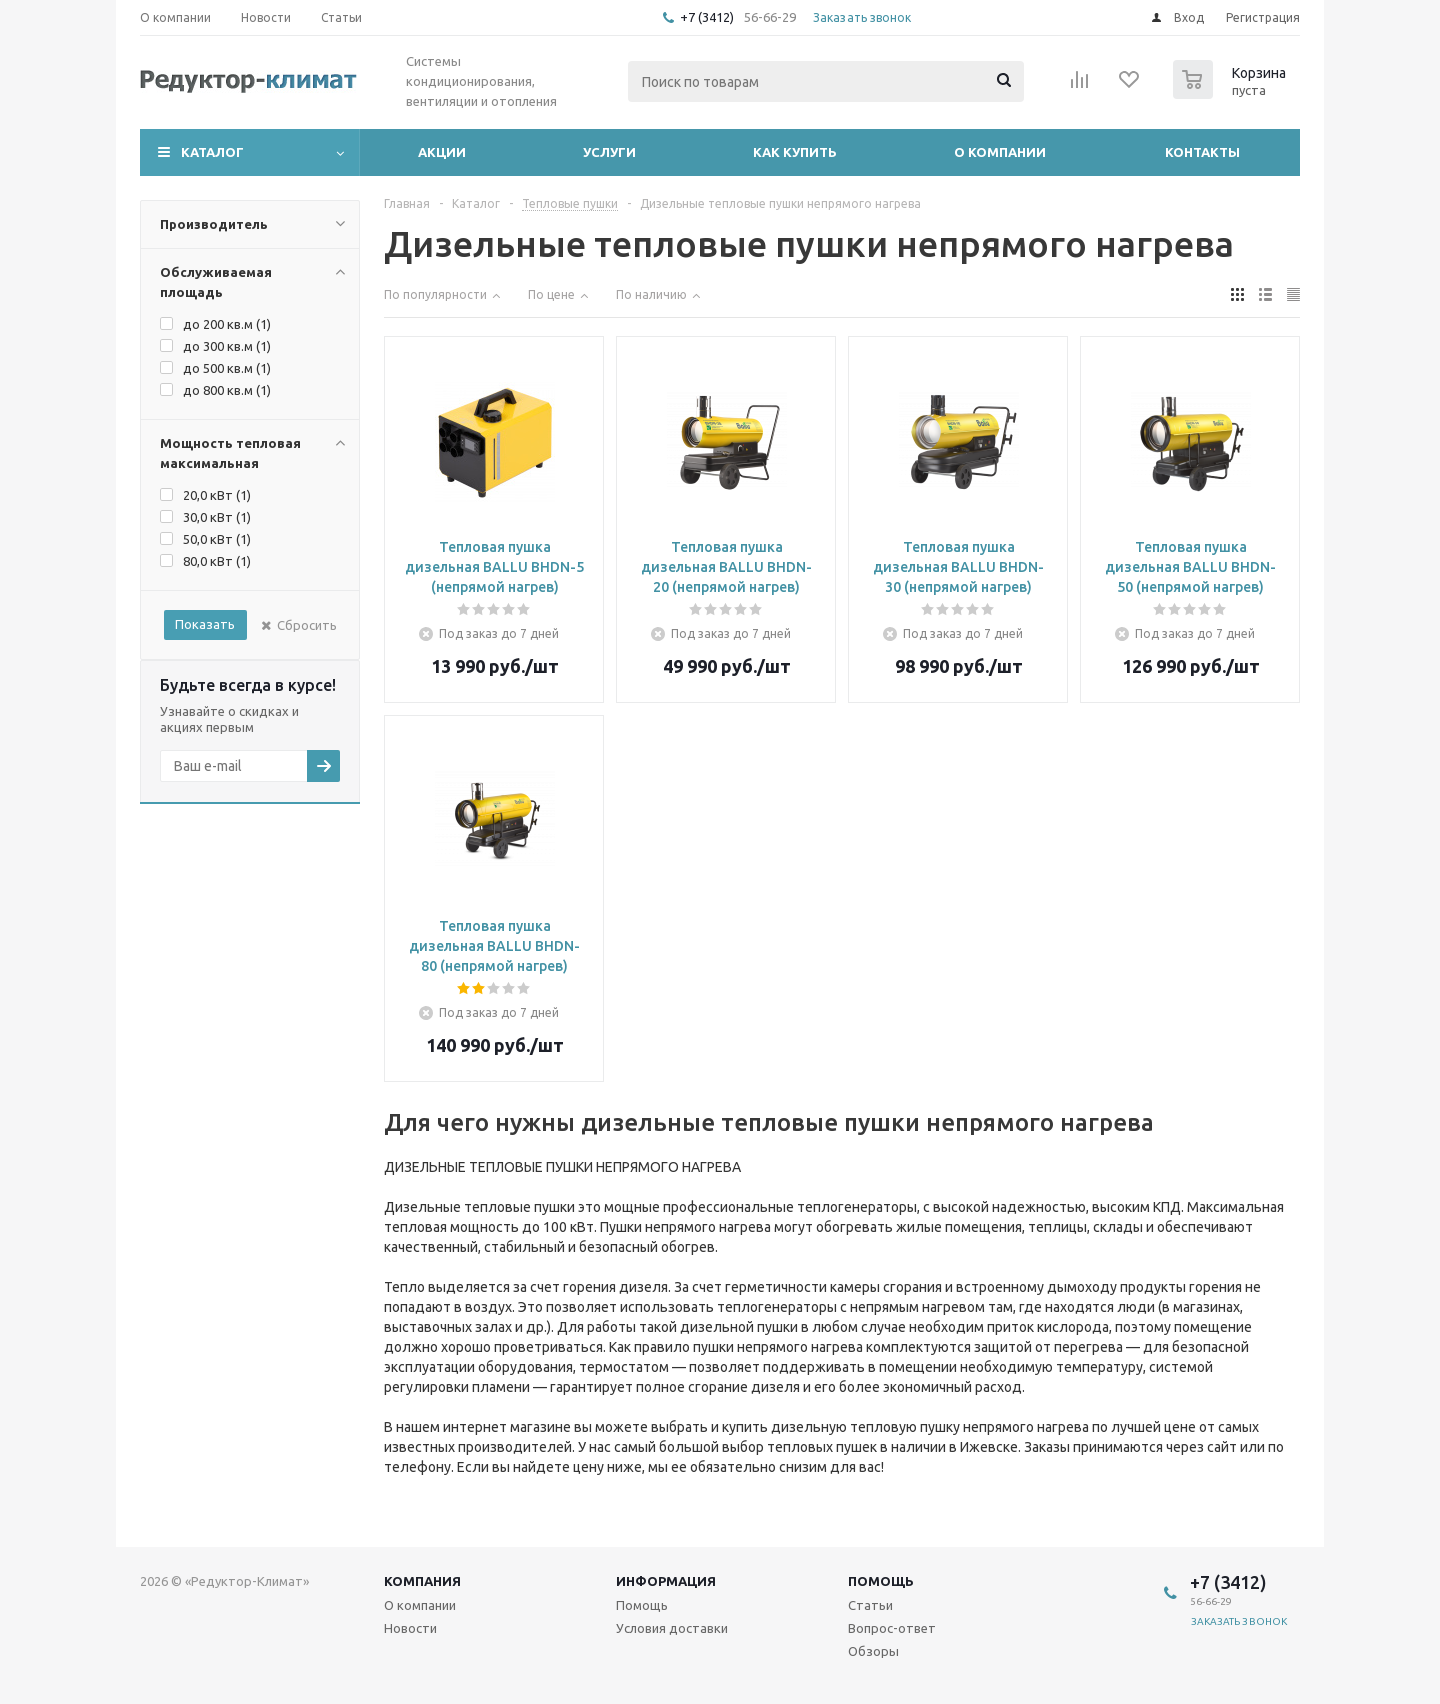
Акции (442, 152)
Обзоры (873, 1651)
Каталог (212, 152)
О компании (1000, 152)
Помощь (881, 1581)
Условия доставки (672, 1628)
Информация (666, 1581)
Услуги (609, 152)
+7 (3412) (708, 17)
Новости (410, 1628)
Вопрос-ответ (892, 1628)
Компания (422, 1581)
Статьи (870, 1605)
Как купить (795, 152)
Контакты (1202, 152)
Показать (205, 624)
